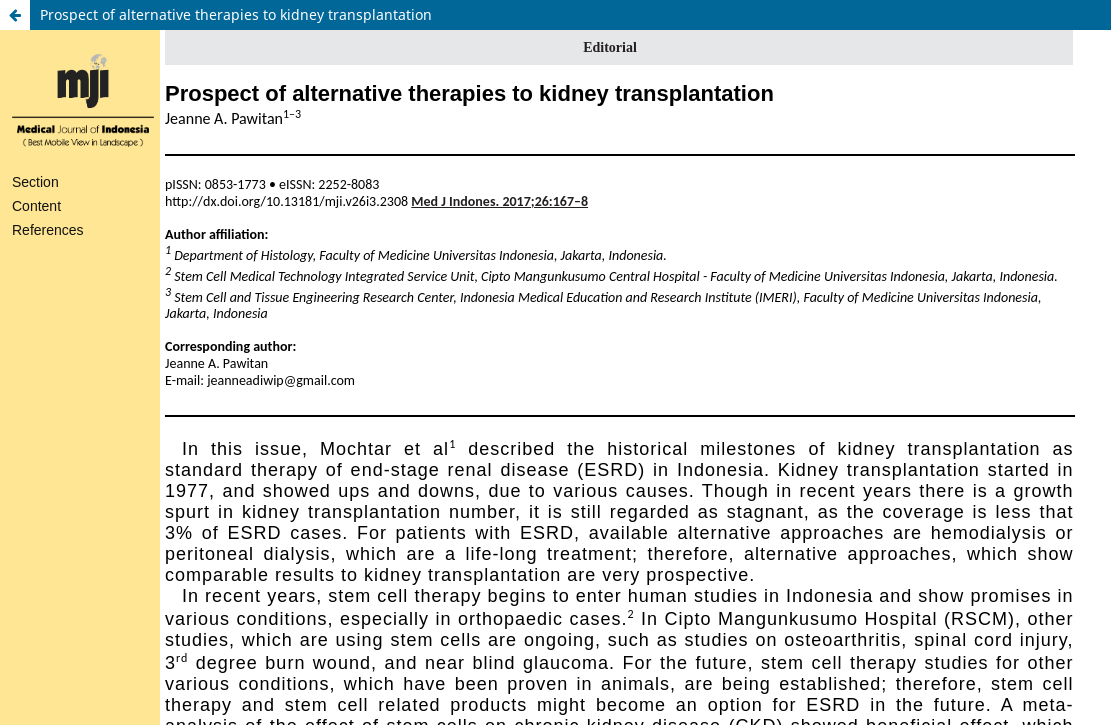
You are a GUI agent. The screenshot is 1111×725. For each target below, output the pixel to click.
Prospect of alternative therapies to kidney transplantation (236, 14)
